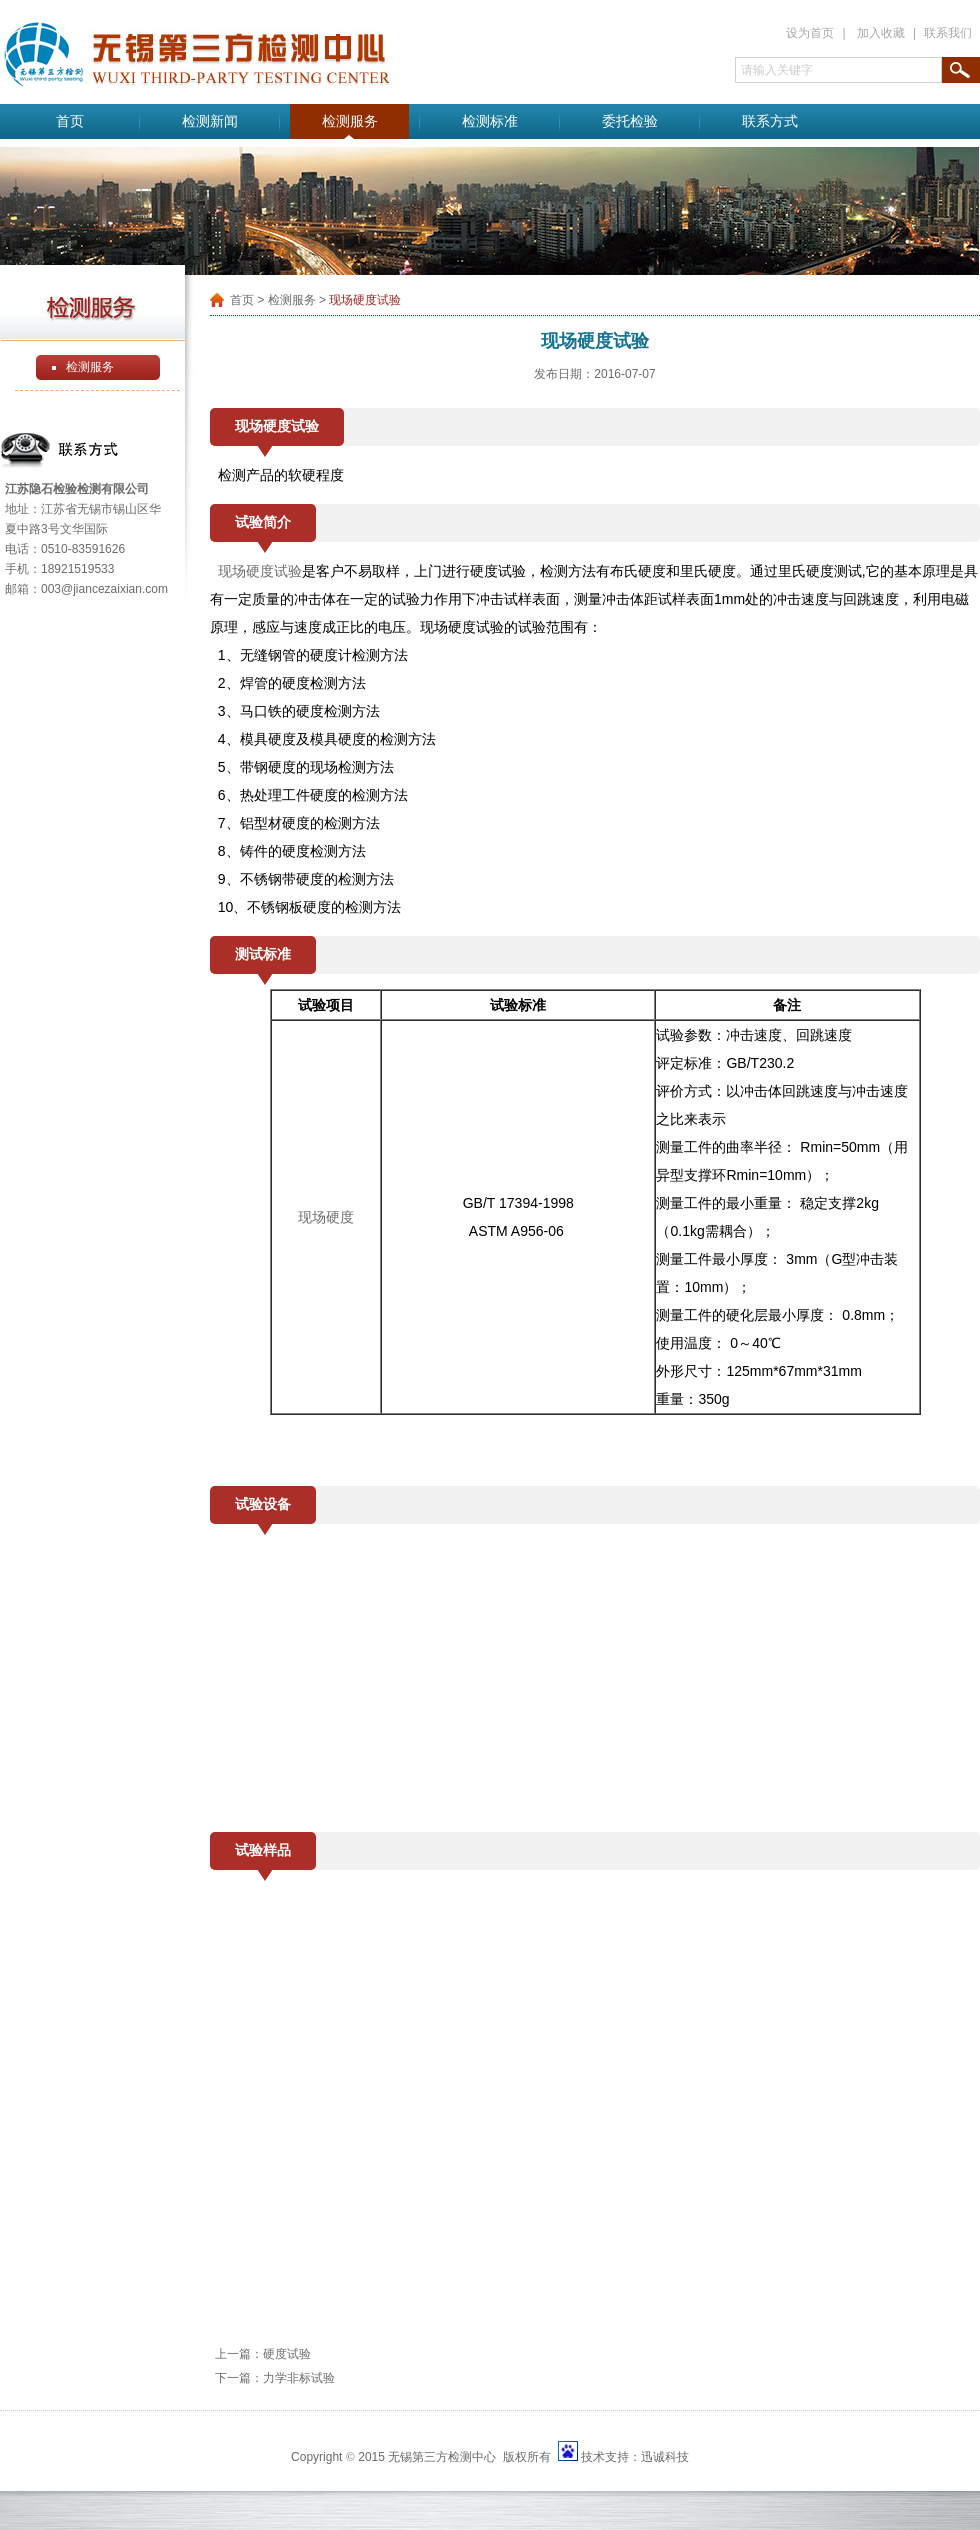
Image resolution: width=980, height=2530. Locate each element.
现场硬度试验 (260, 571)
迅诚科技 (665, 2457)
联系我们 (948, 33)
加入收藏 (881, 33)
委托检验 (630, 121)
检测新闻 (210, 121)
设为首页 (810, 33)
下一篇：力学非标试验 (275, 2378)
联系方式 (770, 121)
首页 (70, 121)
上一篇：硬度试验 (263, 2354)
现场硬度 (326, 1217)
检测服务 (350, 121)
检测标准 (490, 121)
